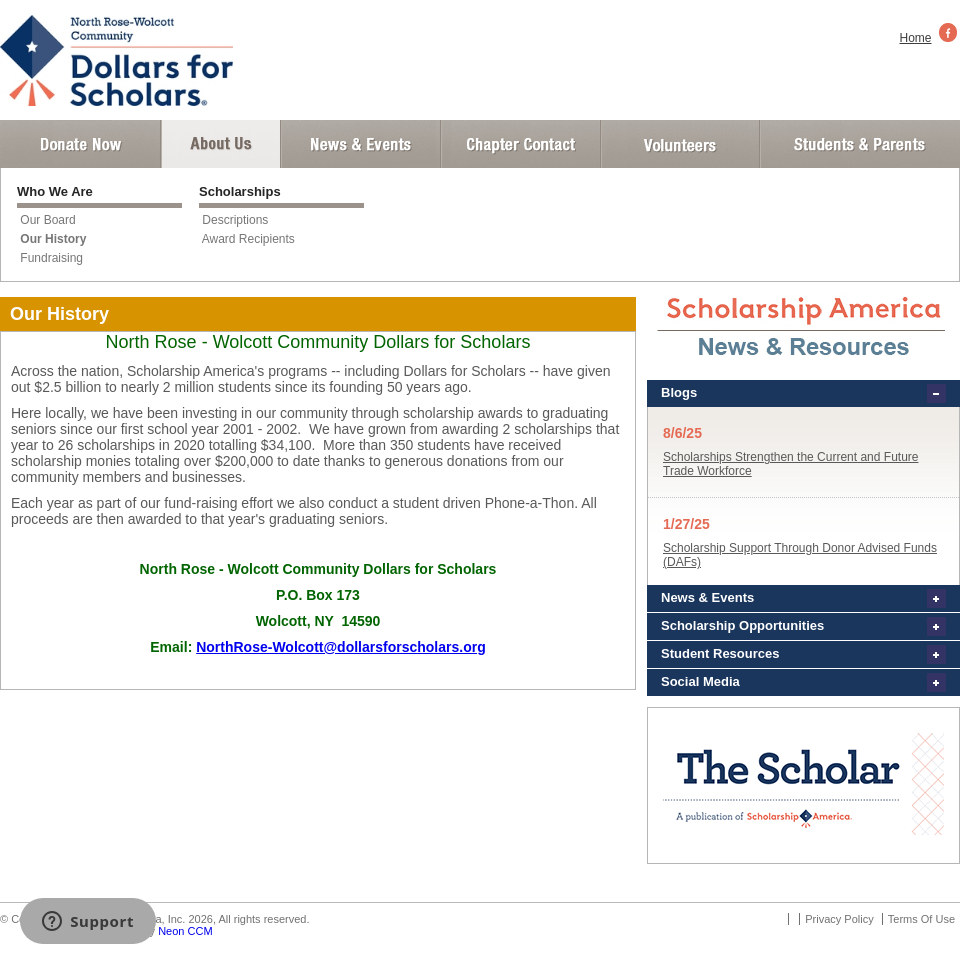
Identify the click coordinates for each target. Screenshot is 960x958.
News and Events (361, 144)
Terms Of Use (921, 919)
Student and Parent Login (859, 144)
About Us (221, 144)
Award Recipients (248, 239)
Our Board (47, 220)
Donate (80, 144)
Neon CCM (185, 931)
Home (916, 38)
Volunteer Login (679, 144)
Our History (53, 239)
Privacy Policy (839, 919)
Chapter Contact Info (521, 144)
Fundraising (51, 258)
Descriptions (235, 220)
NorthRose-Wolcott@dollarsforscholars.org (341, 647)
